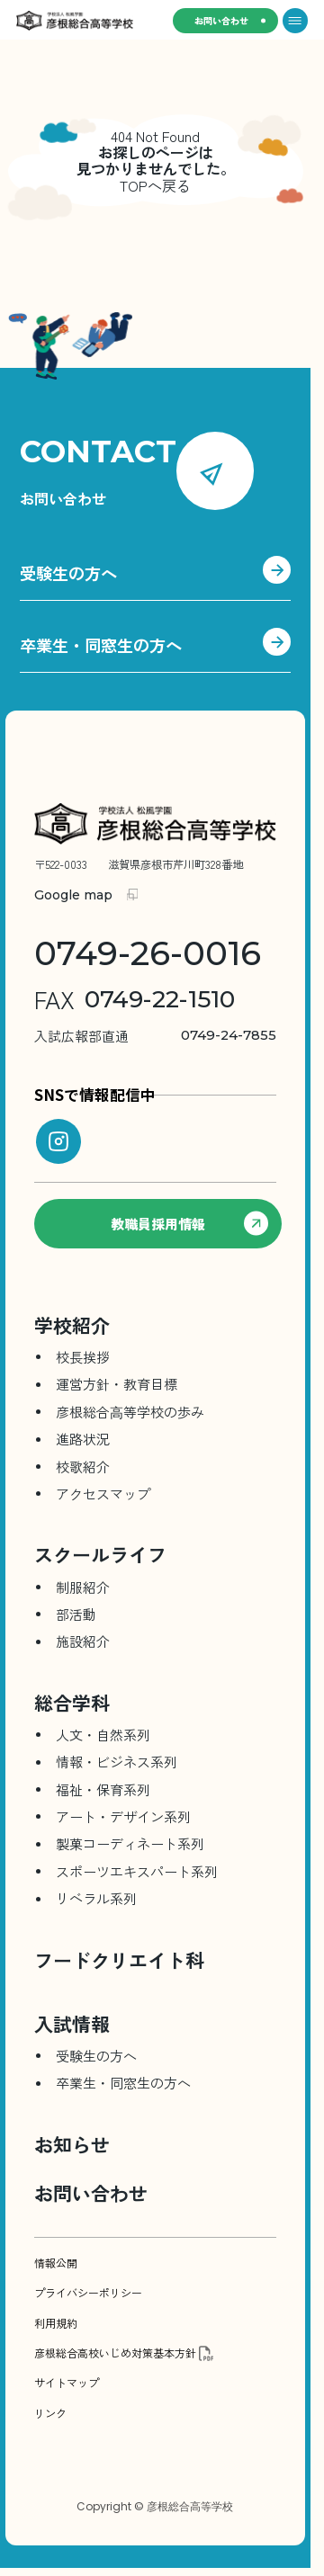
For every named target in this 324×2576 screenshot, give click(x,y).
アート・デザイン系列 (123, 1816)
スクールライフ (100, 1554)
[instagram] (58, 1141)
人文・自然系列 (103, 1734)
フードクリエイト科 (119, 1959)
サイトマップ (66, 2382)
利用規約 (55, 2323)
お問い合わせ (221, 20)
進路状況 (83, 1438)
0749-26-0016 (147, 953)
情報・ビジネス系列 (116, 1761)
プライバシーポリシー (88, 2292)
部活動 (76, 1614)
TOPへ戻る (155, 185)
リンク (50, 2413)
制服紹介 (83, 1587)
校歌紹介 (83, 1466)
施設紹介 (83, 1641)
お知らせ (72, 2144)
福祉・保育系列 (103, 1789)
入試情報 (72, 2023)
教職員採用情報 (189, 1224)
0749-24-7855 (155, 1035)
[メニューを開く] (295, 20)
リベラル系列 (96, 1898)
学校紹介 (72, 1324)
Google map (73, 895)
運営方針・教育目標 (116, 1383)
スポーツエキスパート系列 (137, 1871)
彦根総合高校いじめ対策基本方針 (115, 2353)
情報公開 (55, 2263)
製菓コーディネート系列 (130, 1843)
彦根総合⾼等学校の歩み (130, 1411)
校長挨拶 (83, 1356)
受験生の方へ (156, 574)
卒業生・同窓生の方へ (156, 646)
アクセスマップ (103, 1493)
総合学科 (72, 1702)
